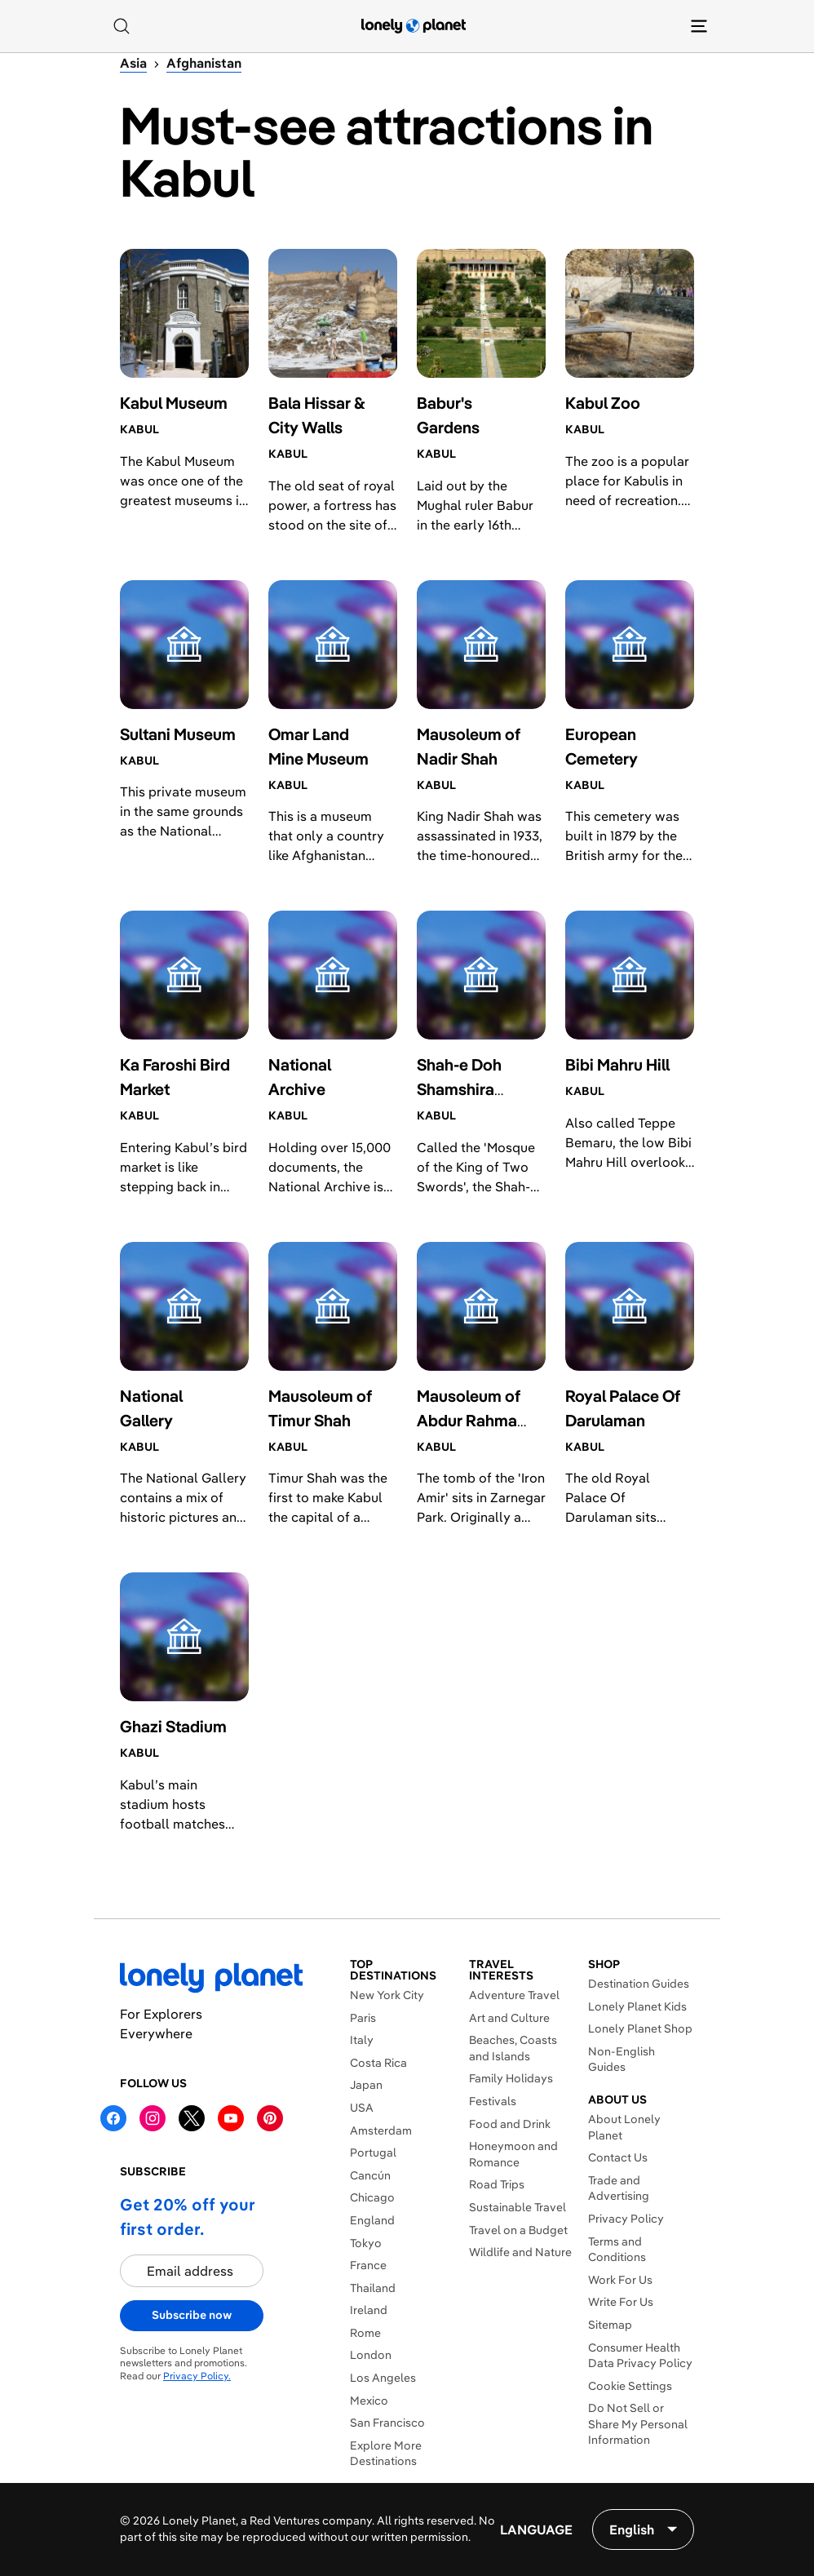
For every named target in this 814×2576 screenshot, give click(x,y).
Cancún (370, 2175)
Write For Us (620, 2301)
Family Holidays (511, 2078)
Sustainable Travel (517, 2207)
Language (536, 2529)
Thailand (373, 2288)
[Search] (121, 26)
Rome (365, 2332)
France (368, 2265)
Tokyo (366, 2243)
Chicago (372, 2197)
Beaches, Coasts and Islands (513, 2048)
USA (362, 2107)
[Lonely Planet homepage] (413, 26)
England (372, 2220)
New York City (387, 1995)
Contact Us (618, 2157)
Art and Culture (509, 2018)
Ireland (368, 2310)
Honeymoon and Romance (513, 2154)
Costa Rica (378, 2062)
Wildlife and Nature (520, 2252)
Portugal (373, 2152)
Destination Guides (638, 1983)
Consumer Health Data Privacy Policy (640, 2355)
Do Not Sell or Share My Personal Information (638, 2424)
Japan (366, 2084)
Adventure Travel (514, 1995)
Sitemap (610, 2324)
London (371, 2355)
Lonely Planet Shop (640, 2028)
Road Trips (496, 2184)
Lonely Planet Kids (637, 2006)
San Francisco (387, 2422)
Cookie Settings (630, 2386)
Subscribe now (192, 2315)
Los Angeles (383, 2377)
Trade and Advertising (618, 2188)
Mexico (369, 2400)
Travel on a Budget (518, 2230)
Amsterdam (381, 2130)
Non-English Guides (621, 2059)
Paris (363, 2018)
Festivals (492, 2101)
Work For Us (620, 2279)
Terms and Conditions (617, 2249)
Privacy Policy (626, 2218)
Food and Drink (510, 2124)
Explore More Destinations (386, 2453)
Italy (362, 2040)
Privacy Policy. (197, 2376)
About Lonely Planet (624, 2127)
